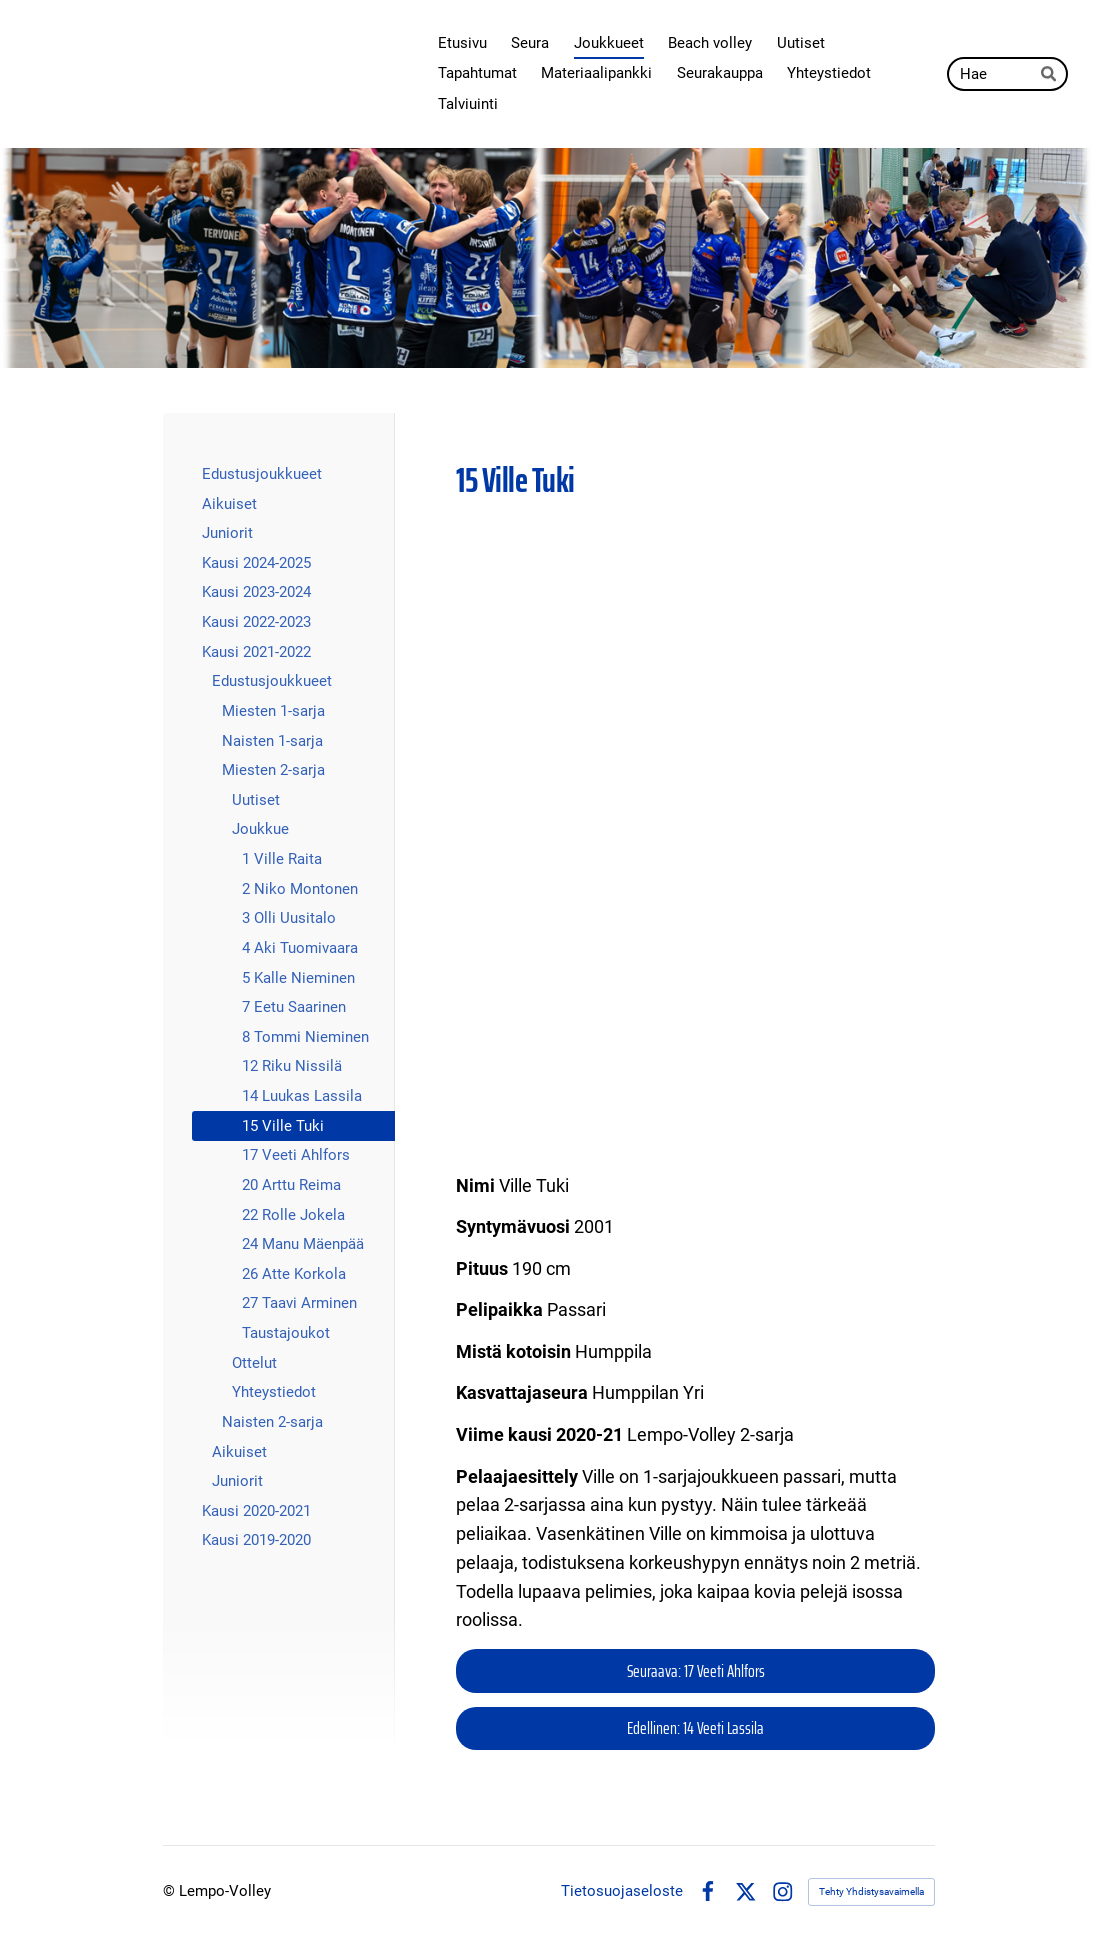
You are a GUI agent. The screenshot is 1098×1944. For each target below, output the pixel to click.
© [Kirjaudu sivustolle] (171, 1891)
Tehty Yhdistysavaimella (871, 1891)
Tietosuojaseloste (622, 1891)
